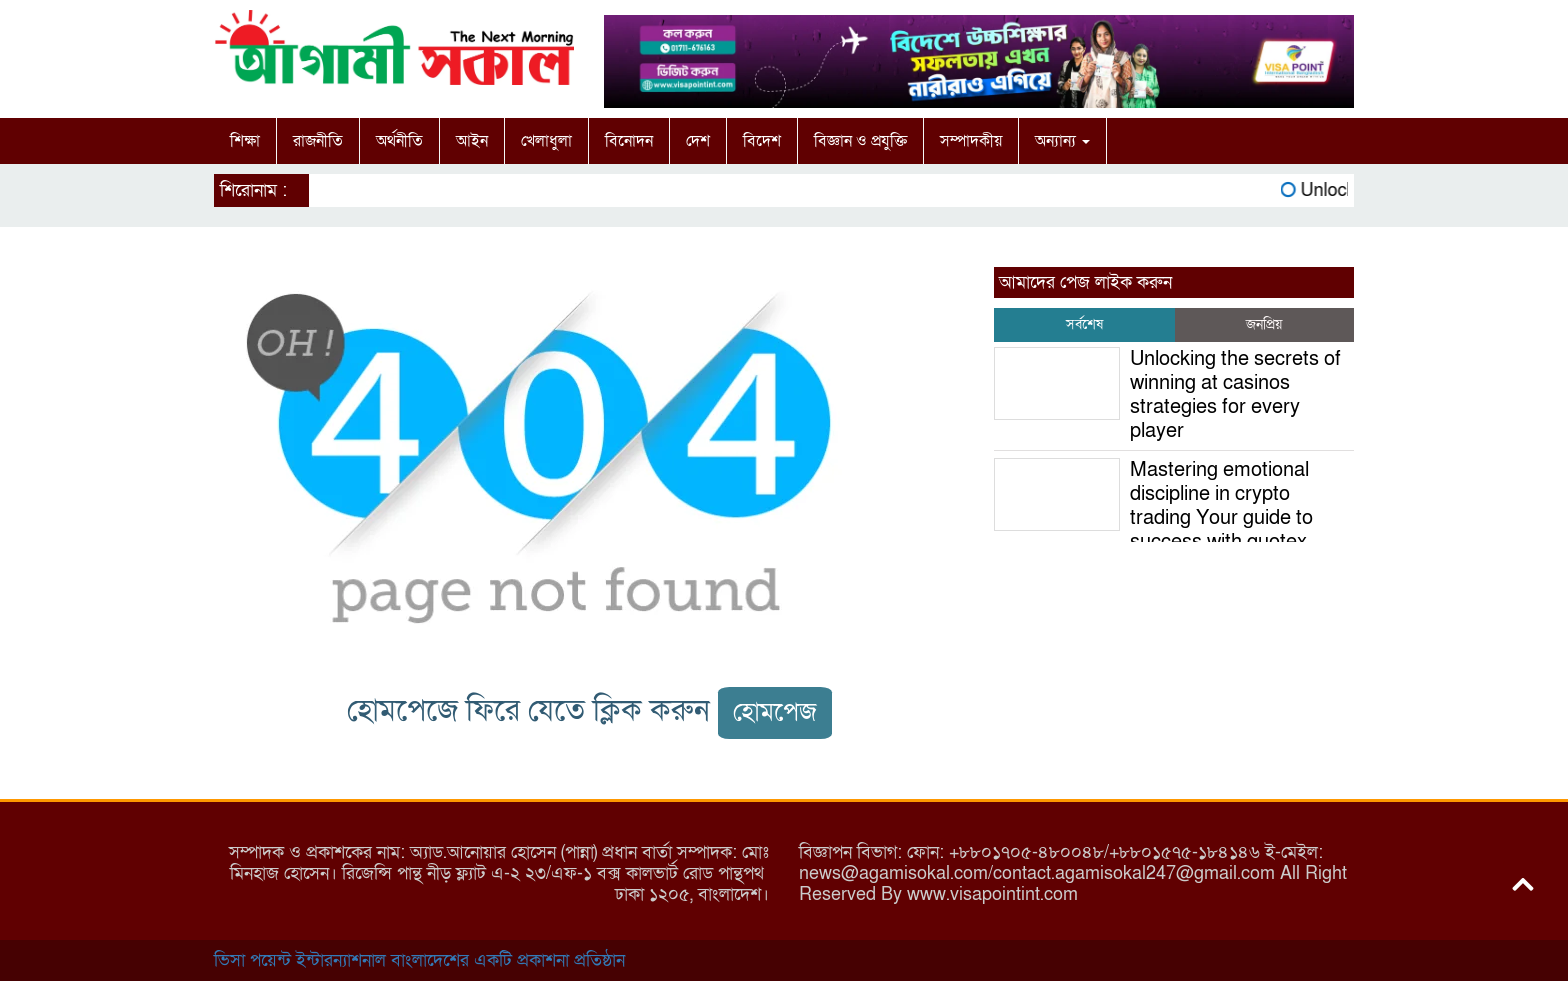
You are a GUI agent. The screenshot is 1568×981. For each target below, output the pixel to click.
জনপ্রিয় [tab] (1264, 324)
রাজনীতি (318, 141)
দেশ (698, 141)
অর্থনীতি (399, 141)
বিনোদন (629, 141)
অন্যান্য (1062, 141)
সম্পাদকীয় (971, 141)
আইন (472, 141)
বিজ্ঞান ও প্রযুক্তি (860, 141)
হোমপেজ (775, 712)
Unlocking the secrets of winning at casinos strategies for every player (1235, 395)
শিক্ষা (245, 141)
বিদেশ (762, 141)
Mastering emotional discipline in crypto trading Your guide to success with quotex (1221, 506)
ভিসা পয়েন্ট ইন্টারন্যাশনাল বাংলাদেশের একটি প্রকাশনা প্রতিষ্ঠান (419, 960)
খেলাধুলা (546, 141)
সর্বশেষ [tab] (1084, 324)
